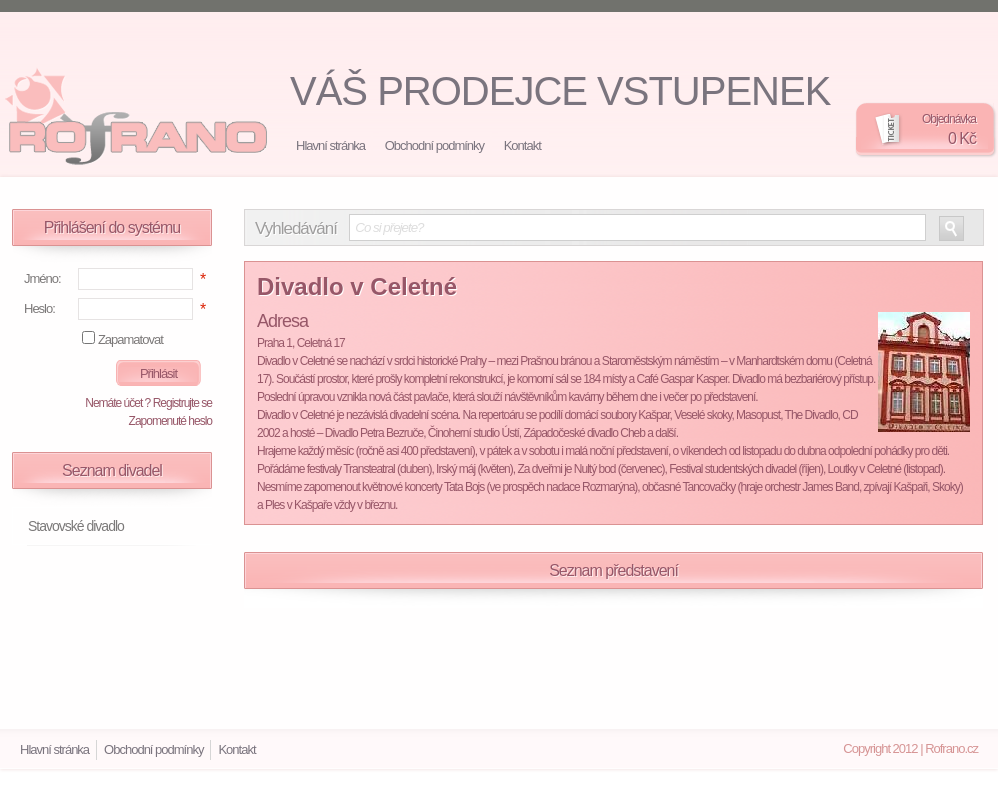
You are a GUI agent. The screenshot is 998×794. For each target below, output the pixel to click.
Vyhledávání (296, 229)
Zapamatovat (130, 339)
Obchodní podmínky (434, 145)
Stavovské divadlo (76, 526)
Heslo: (39, 308)
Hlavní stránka (330, 145)
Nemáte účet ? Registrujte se (148, 403)
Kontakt (522, 145)
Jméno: (42, 278)
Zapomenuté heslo (170, 421)
